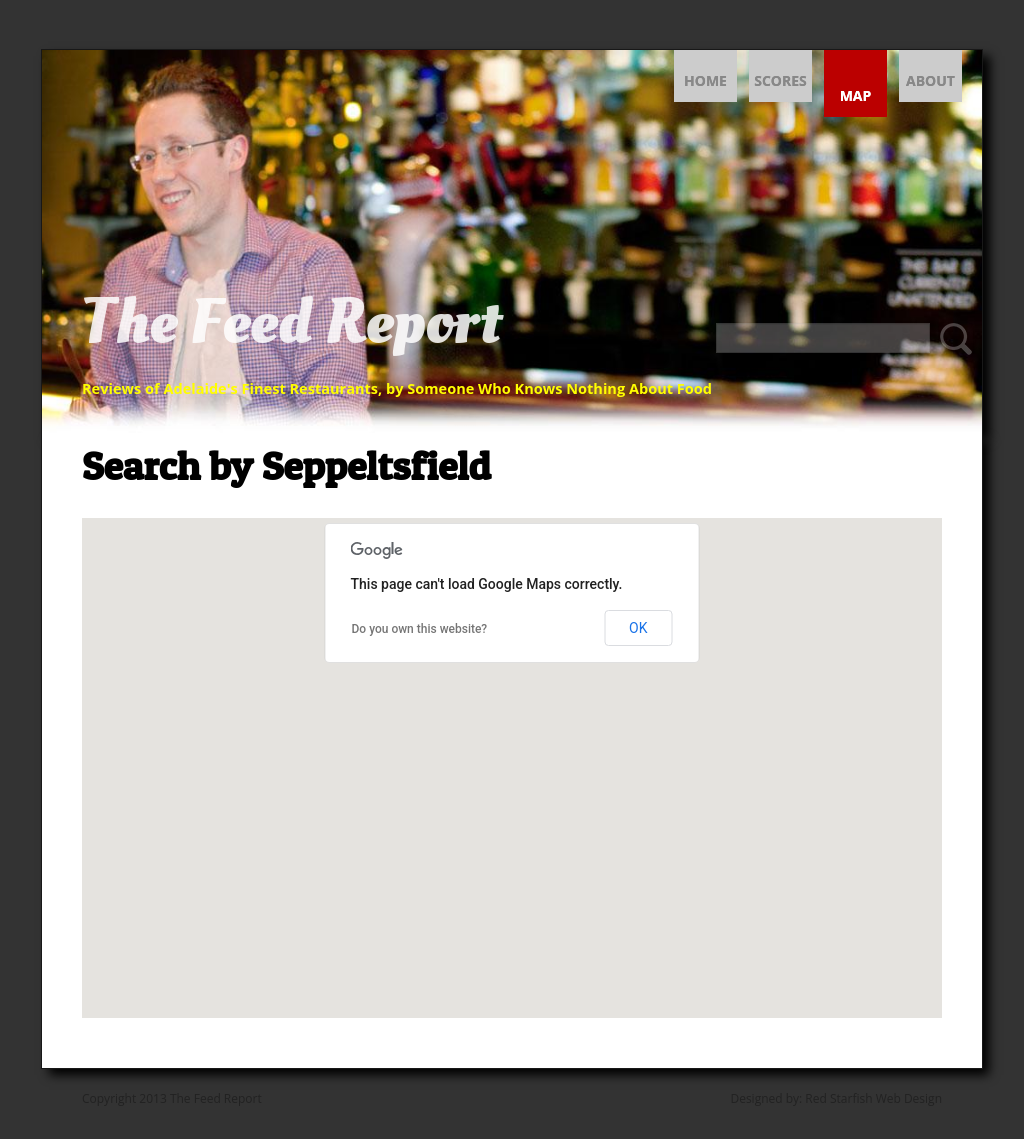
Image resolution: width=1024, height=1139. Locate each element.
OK (638, 628)
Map (856, 95)
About (930, 80)
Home (705, 80)
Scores (780, 80)
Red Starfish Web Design (873, 1098)
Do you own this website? (420, 629)
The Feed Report (291, 322)
